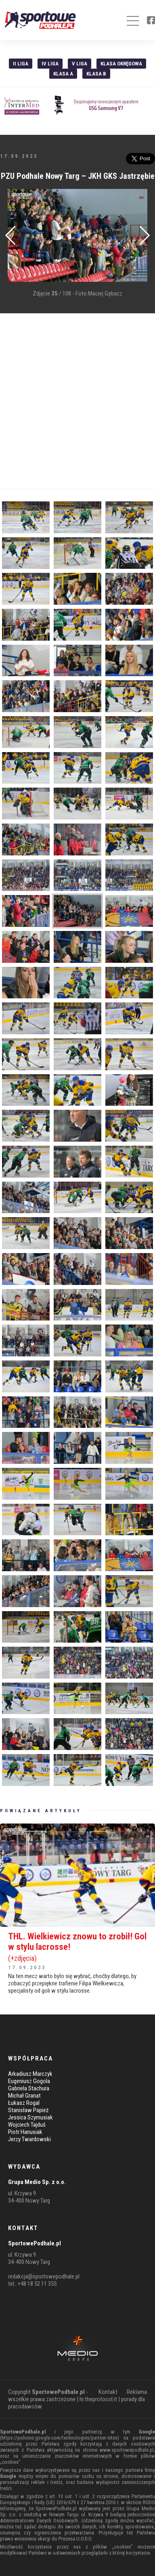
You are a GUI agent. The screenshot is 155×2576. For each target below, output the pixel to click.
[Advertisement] (77, 401)
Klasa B (96, 74)
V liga (79, 64)
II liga (20, 64)
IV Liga (50, 64)
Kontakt (107, 2392)
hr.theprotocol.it (98, 2399)
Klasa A (63, 74)
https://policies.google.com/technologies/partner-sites (59, 2438)
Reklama (137, 2392)
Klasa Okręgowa (121, 64)
